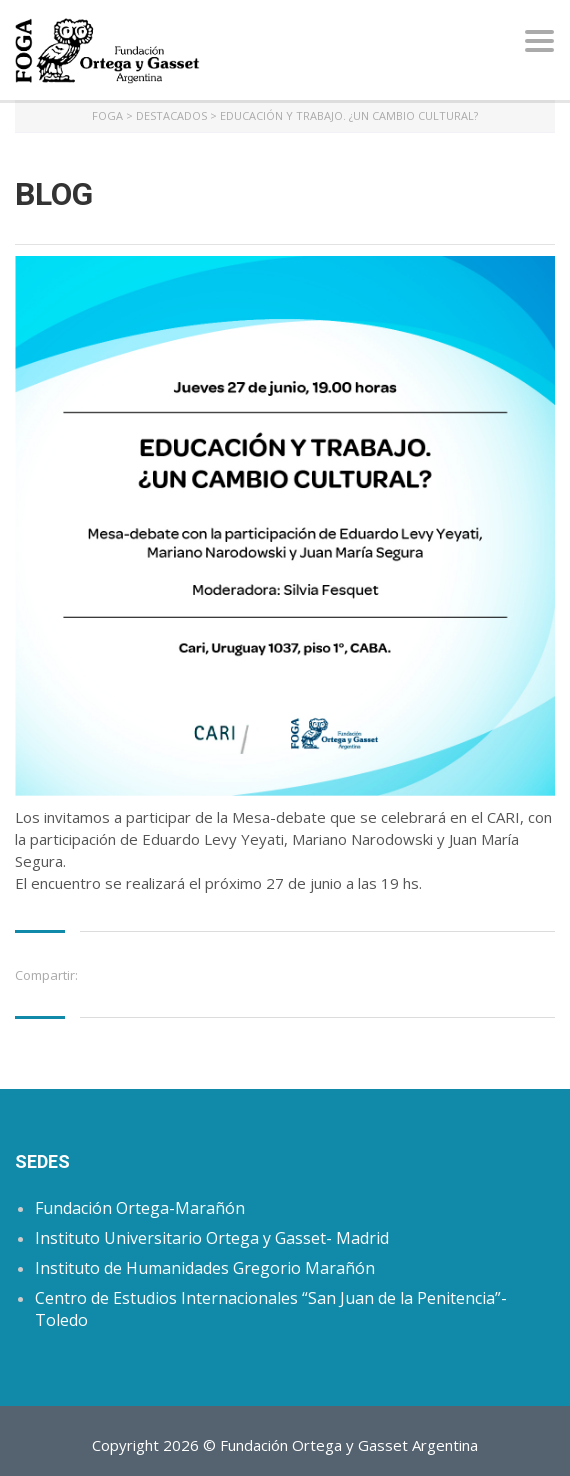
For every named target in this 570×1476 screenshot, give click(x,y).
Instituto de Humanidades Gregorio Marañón (205, 1268)
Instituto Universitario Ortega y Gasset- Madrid (212, 1238)
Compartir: (46, 975)
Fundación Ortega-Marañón (140, 1208)
